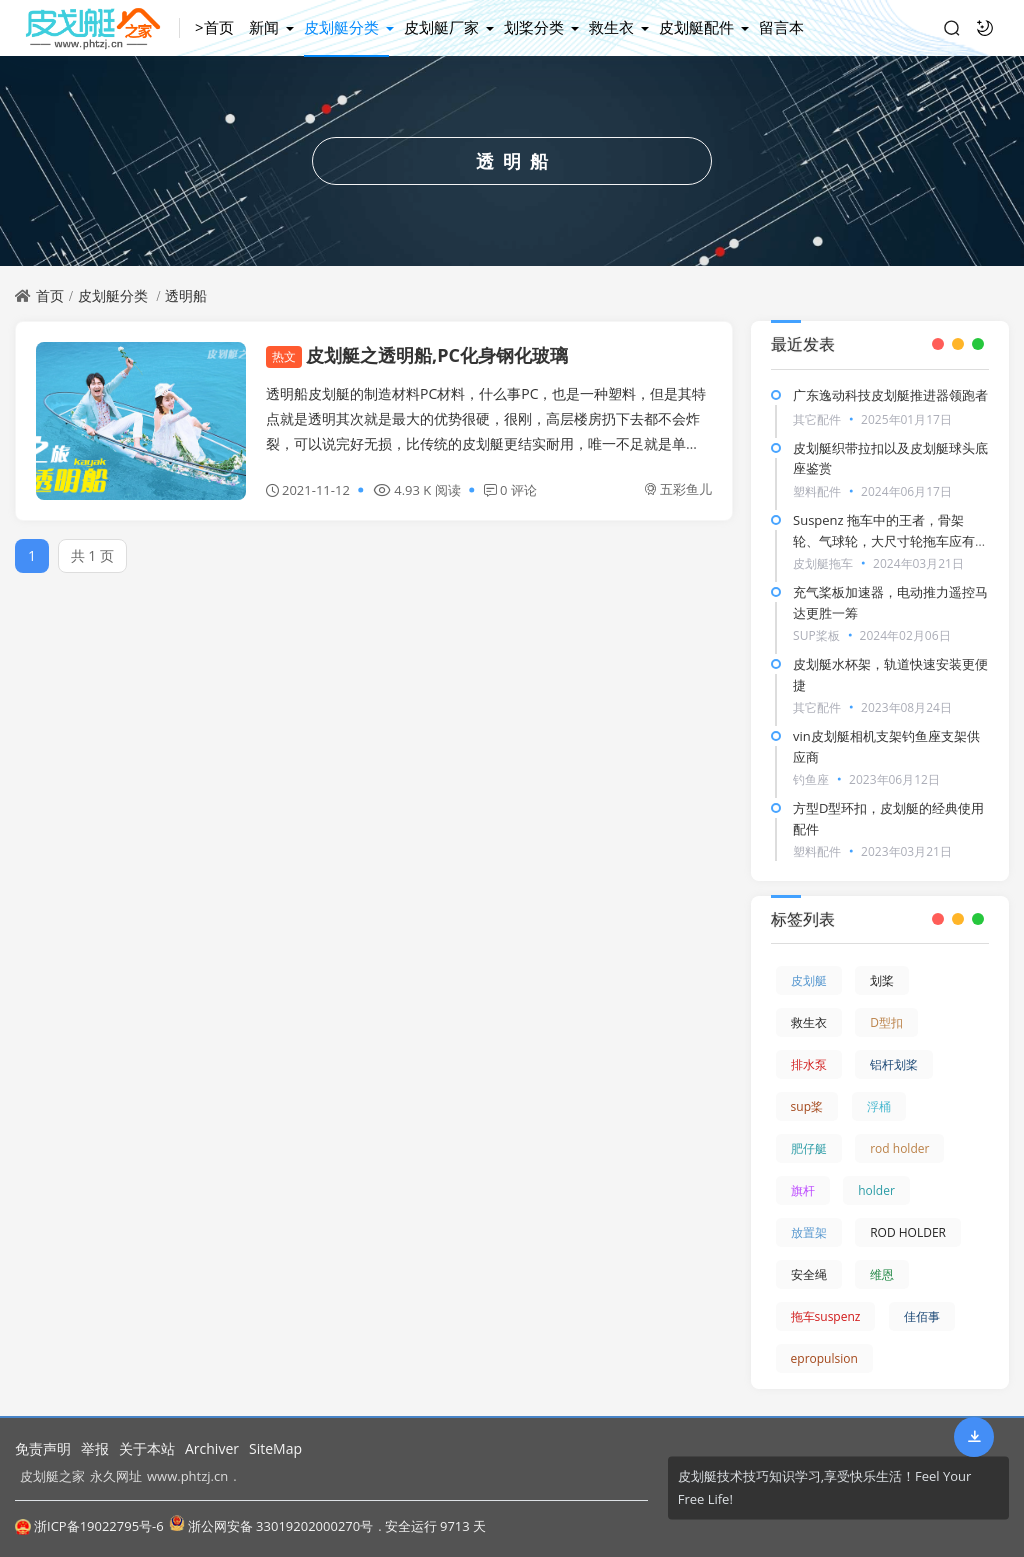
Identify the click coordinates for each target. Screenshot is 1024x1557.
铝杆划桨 (894, 1064)
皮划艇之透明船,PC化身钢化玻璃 (417, 355)
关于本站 (147, 1448)
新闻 (264, 27)
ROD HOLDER (908, 1232)
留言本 (781, 27)
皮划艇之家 (52, 1476)
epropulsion (824, 1358)
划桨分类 (534, 27)
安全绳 (809, 1274)
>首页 (214, 27)
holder (876, 1190)
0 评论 (510, 490)
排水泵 (809, 1064)
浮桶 (879, 1106)
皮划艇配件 (696, 27)
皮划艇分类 (341, 27)
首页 (50, 295)
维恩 (882, 1274)
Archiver (212, 1448)
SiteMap (275, 1448)
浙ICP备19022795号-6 (89, 1526)
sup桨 (807, 1106)
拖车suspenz (826, 1316)
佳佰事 (922, 1316)
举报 (95, 1448)
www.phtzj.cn (187, 1476)
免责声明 (43, 1448)
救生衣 (611, 27)
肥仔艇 (809, 1148)
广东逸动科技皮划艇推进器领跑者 (890, 395)
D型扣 (886, 1022)
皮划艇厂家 (441, 27)
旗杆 (803, 1190)
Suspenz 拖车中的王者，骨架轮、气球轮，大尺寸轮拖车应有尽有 (890, 541)
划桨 (882, 980)
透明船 (186, 295)
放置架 (809, 1232)
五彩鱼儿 (678, 489)
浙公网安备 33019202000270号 (271, 1525)
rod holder (899, 1148)
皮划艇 (809, 980)
